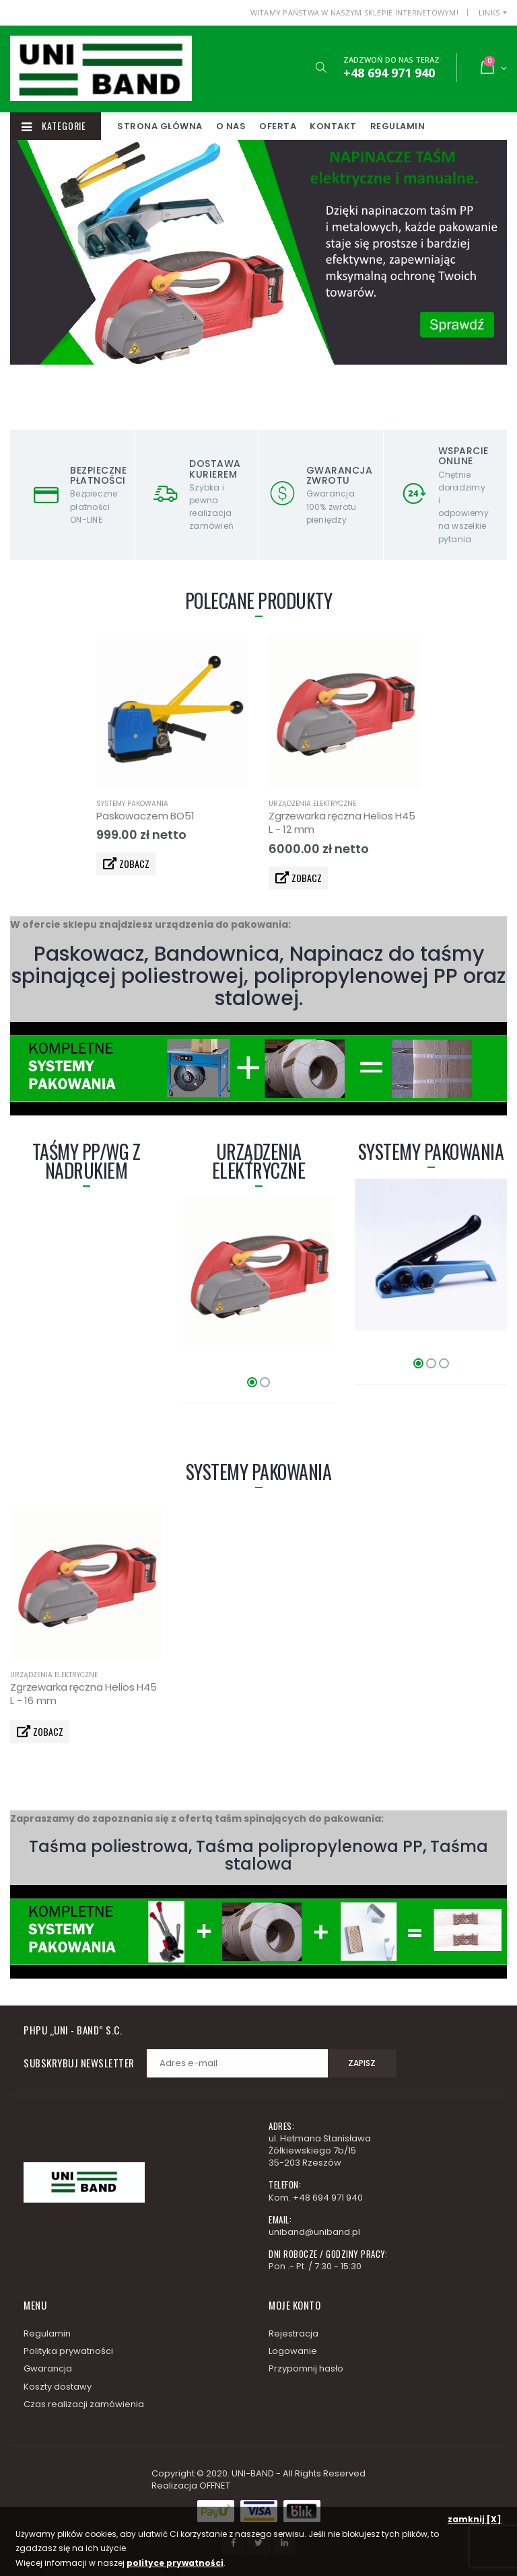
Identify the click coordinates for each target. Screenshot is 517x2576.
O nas (286, 126)
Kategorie (63, 125)
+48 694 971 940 (328, 2197)
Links (489, 12)
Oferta (332, 126)
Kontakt (387, 126)
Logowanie (293, 2351)
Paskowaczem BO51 (145, 816)
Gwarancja (48, 2368)
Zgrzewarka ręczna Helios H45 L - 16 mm (83, 1693)
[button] (316, 67)
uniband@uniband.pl (314, 2231)
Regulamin (452, 126)
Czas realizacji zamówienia (84, 2404)
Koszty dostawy (58, 2386)
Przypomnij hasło (306, 2368)
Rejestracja (293, 2333)
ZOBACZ (130, 863)
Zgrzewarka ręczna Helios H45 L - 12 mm (342, 822)
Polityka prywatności (68, 2351)
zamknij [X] (475, 2519)
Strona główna (214, 126)
